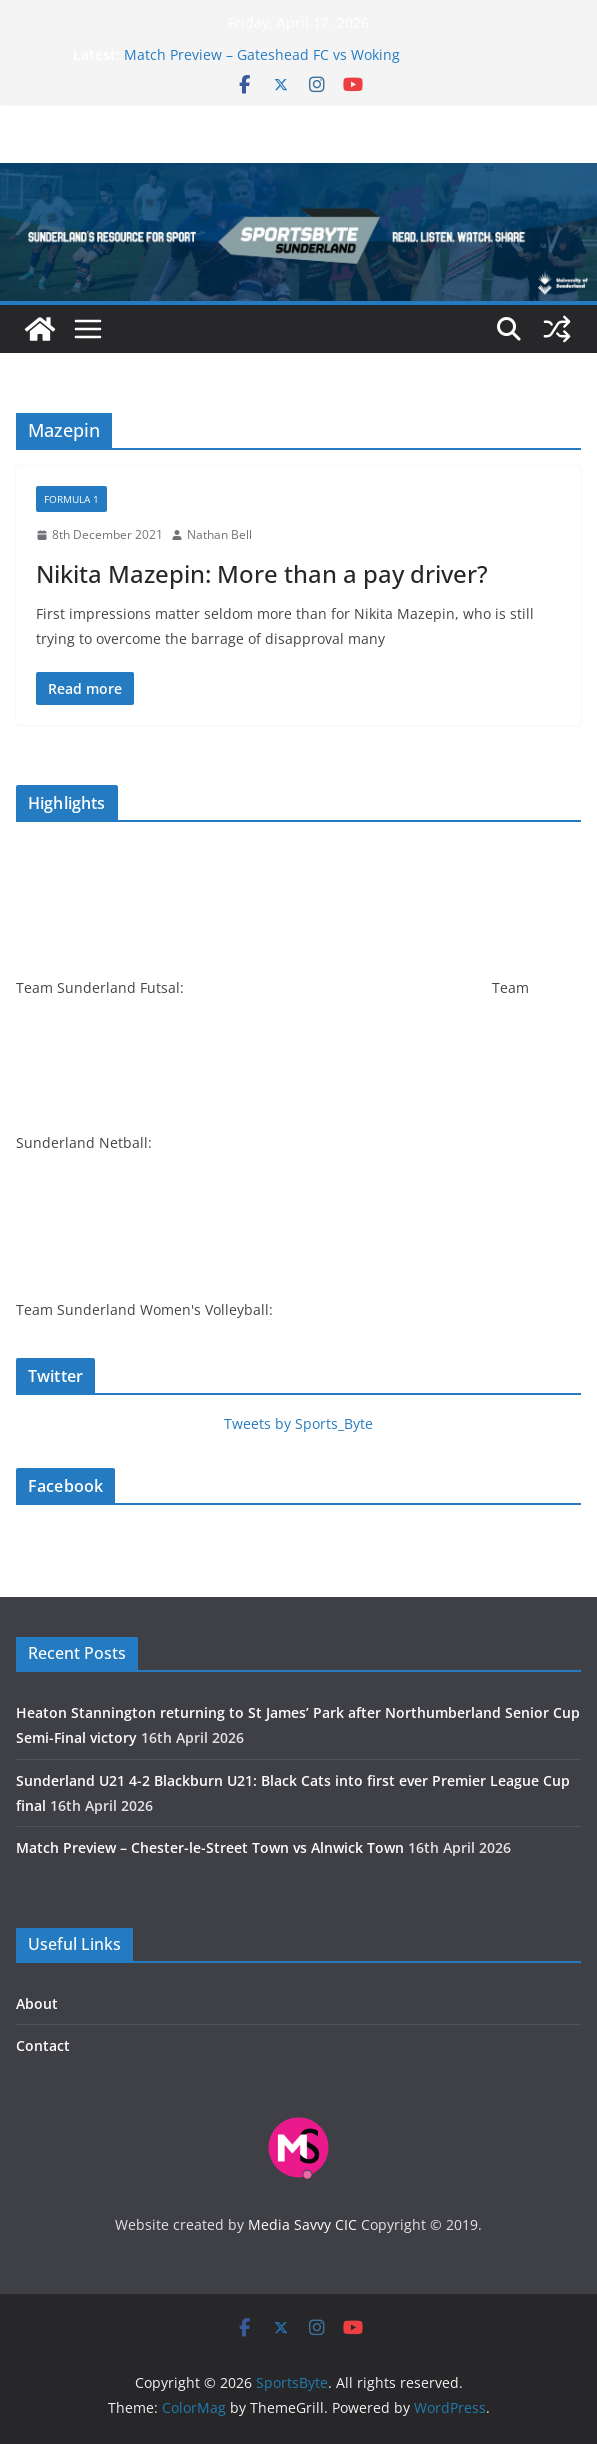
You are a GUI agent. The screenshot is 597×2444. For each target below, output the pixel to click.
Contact (43, 2045)
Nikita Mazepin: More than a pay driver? (262, 573)
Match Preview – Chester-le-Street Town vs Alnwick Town (210, 1847)
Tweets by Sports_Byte (298, 1423)
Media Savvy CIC (302, 2224)
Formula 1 (71, 499)
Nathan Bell (219, 534)
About (37, 2003)
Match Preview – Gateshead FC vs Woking (262, 54)
